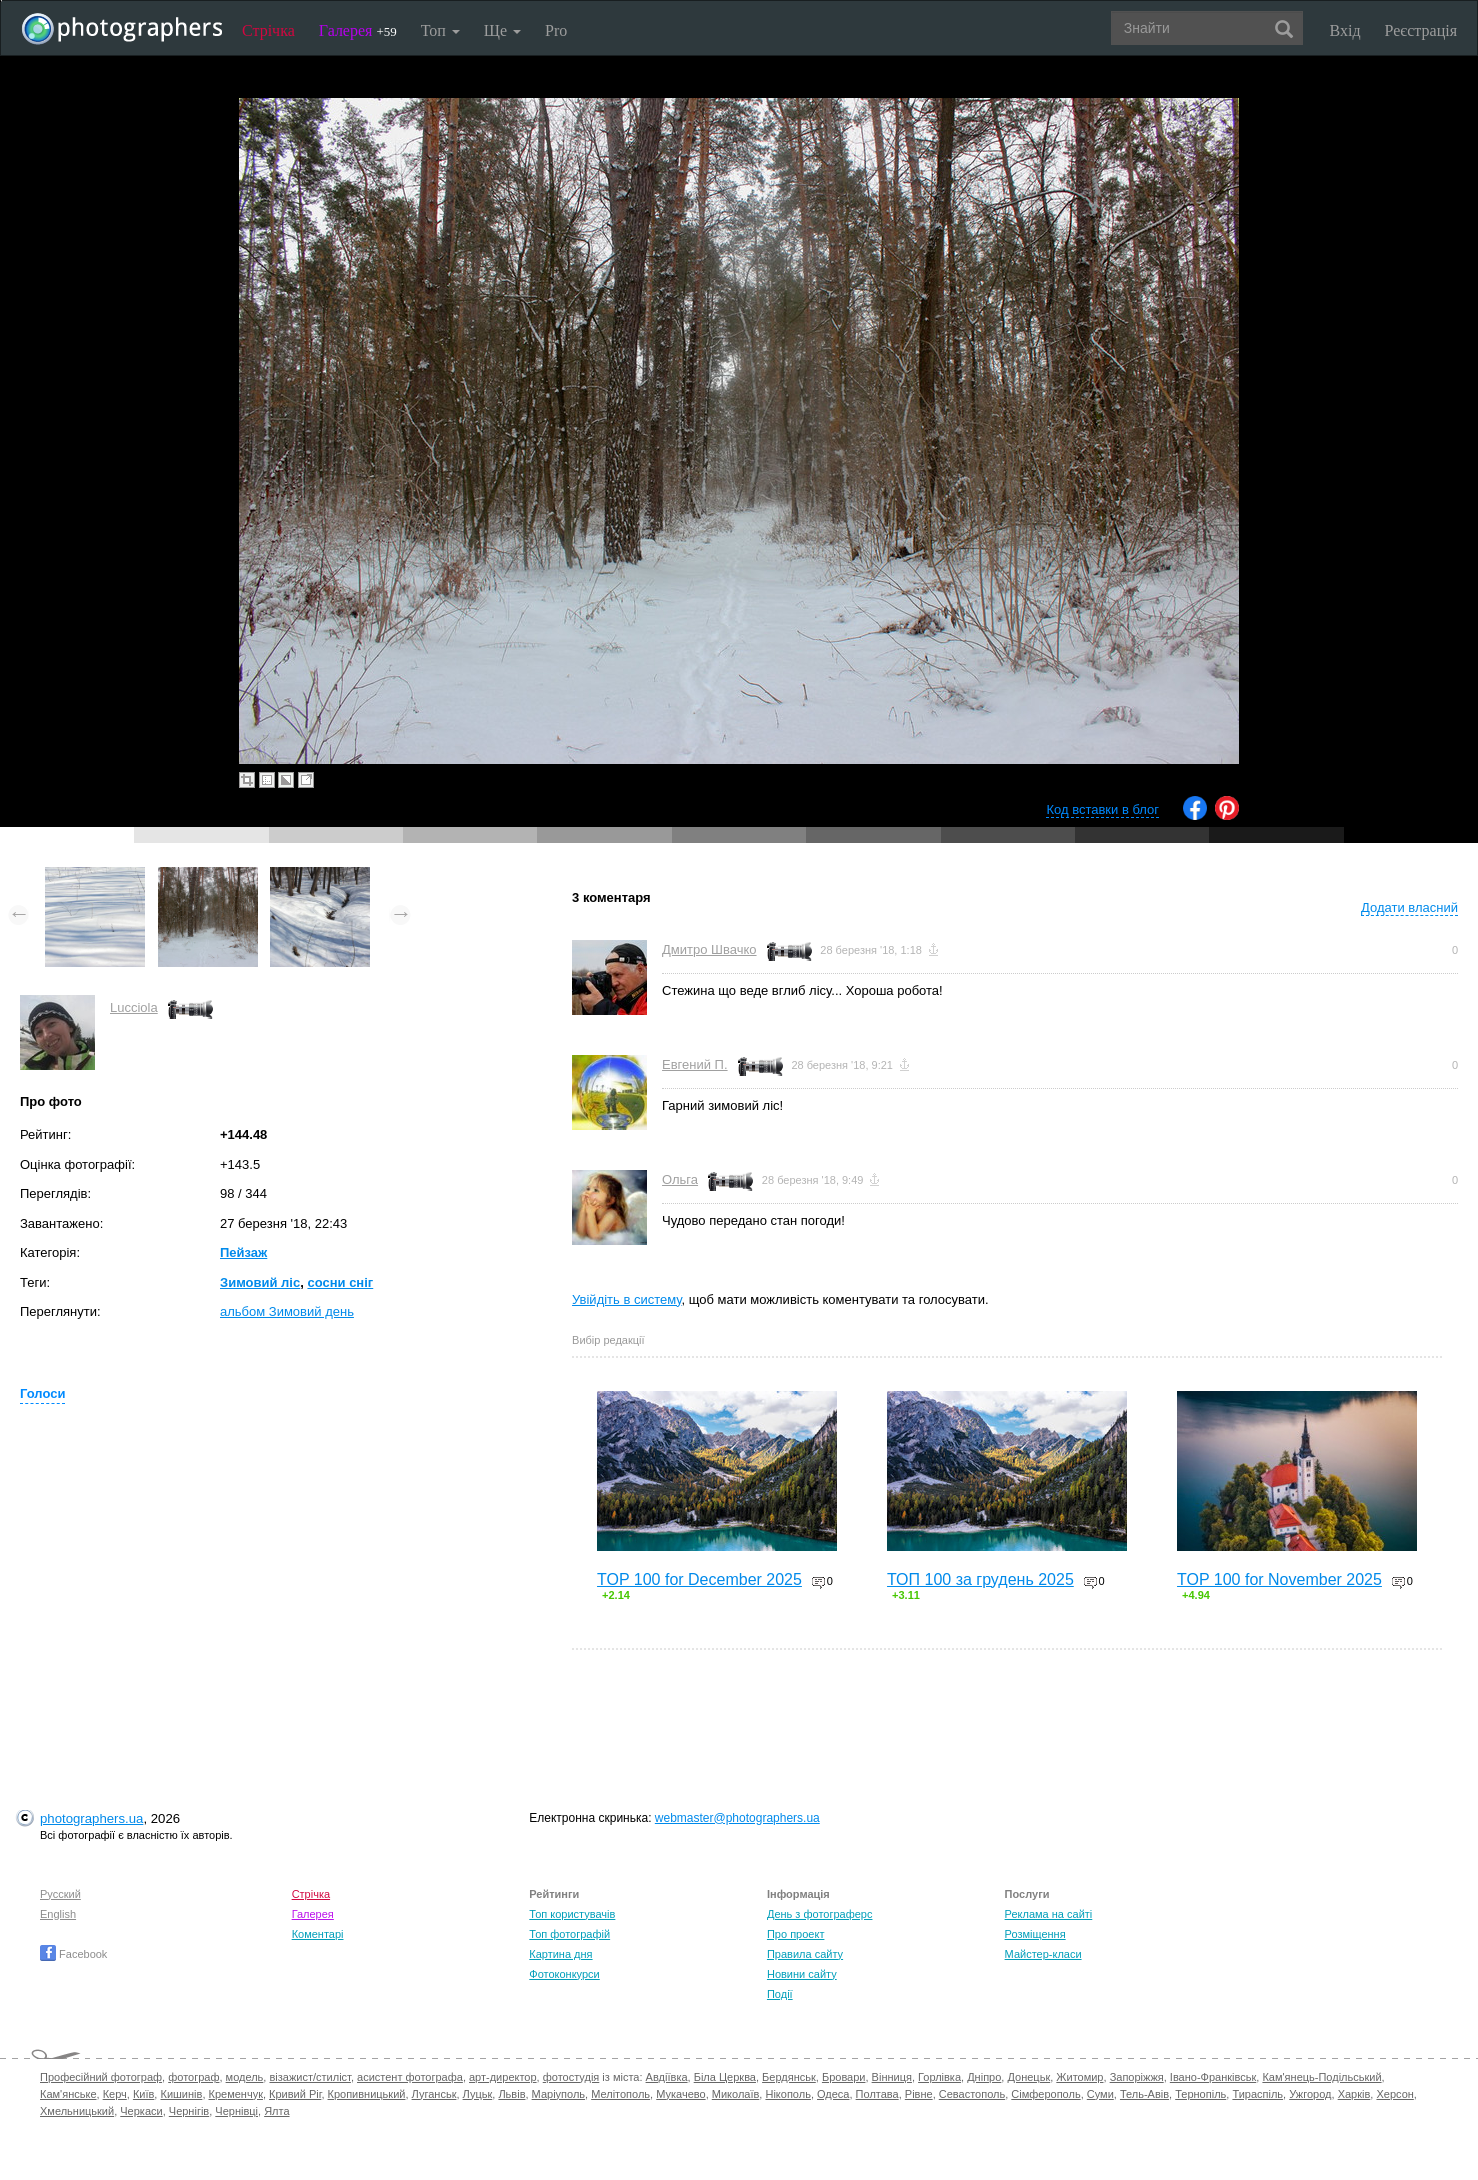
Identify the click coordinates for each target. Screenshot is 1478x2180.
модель (245, 2077)
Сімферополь (1045, 2094)
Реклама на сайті (1049, 1914)
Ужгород (1310, 2094)
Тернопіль (1200, 2094)
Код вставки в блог (1102, 809)
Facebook (73, 1954)
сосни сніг (340, 1282)
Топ (440, 30)
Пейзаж (243, 1252)
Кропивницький (367, 2094)
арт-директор (503, 2077)
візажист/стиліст (309, 2077)
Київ (143, 2094)
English (58, 1914)
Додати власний (1409, 907)
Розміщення (1035, 1934)
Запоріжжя (1137, 2077)
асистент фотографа (410, 2077)
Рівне (919, 2094)
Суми (1100, 2094)
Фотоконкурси (564, 1974)
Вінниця (892, 2077)
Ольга (680, 1179)
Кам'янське (68, 2094)
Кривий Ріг (295, 2094)
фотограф (193, 2077)
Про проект (795, 1934)
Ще (502, 30)
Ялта (276, 2111)
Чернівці (236, 2111)
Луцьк (478, 2094)
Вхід (1345, 30)
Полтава (877, 2094)
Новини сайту (802, 1974)
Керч (115, 2094)
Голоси (42, 1393)
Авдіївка (667, 2077)
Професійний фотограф (101, 2077)
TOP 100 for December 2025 (699, 1579)
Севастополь (972, 2094)
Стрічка (268, 30)
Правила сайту (805, 1954)
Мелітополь (620, 2094)
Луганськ (434, 2094)
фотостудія (571, 2077)
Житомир (1079, 2077)
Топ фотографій (569, 1934)
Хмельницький (77, 2111)
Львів (511, 2094)
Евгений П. (695, 1064)
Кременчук (236, 2094)
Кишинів (181, 2094)
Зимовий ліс (260, 1282)
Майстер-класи (1043, 1954)
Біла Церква (725, 2077)
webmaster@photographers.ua (737, 1818)
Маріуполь (558, 2094)
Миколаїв (736, 2094)
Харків (1354, 2094)
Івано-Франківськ (1213, 2077)
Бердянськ (789, 2077)
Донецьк (1028, 2077)
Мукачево (680, 2094)
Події (780, 1994)
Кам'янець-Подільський (1321, 2077)
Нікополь (787, 2094)
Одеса (833, 2094)
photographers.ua (91, 1818)
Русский (60, 1894)
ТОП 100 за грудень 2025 (980, 1579)
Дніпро (984, 2077)
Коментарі (318, 1934)
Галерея (358, 30)
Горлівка (939, 2077)
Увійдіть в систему (627, 1299)
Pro (556, 30)
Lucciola (134, 1007)
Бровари (844, 2077)
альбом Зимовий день (287, 1311)
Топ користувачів (572, 1914)
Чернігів (189, 2111)
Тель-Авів (1144, 2094)
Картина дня (560, 1954)
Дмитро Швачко (709, 949)
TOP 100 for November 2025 (1279, 1579)
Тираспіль (1257, 2094)
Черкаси (141, 2111)
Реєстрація (1421, 30)
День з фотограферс (820, 1914)
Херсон (1394, 2094)
